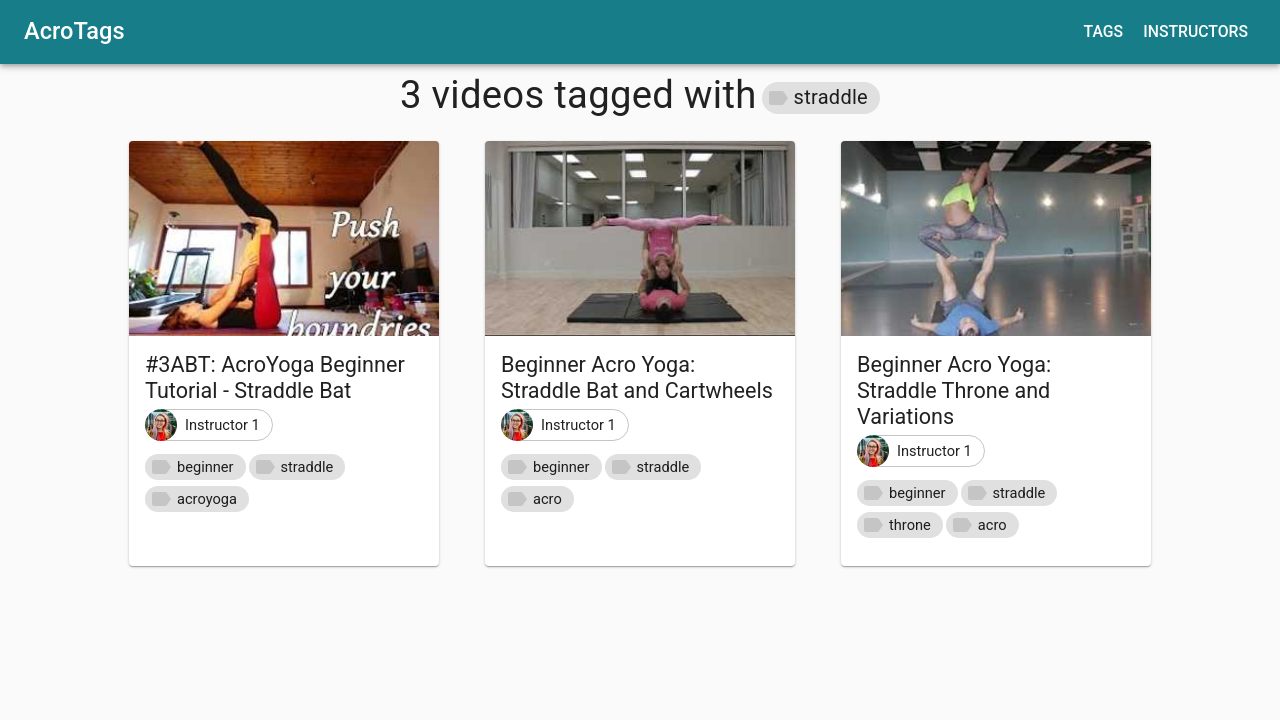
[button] (821, 98)
